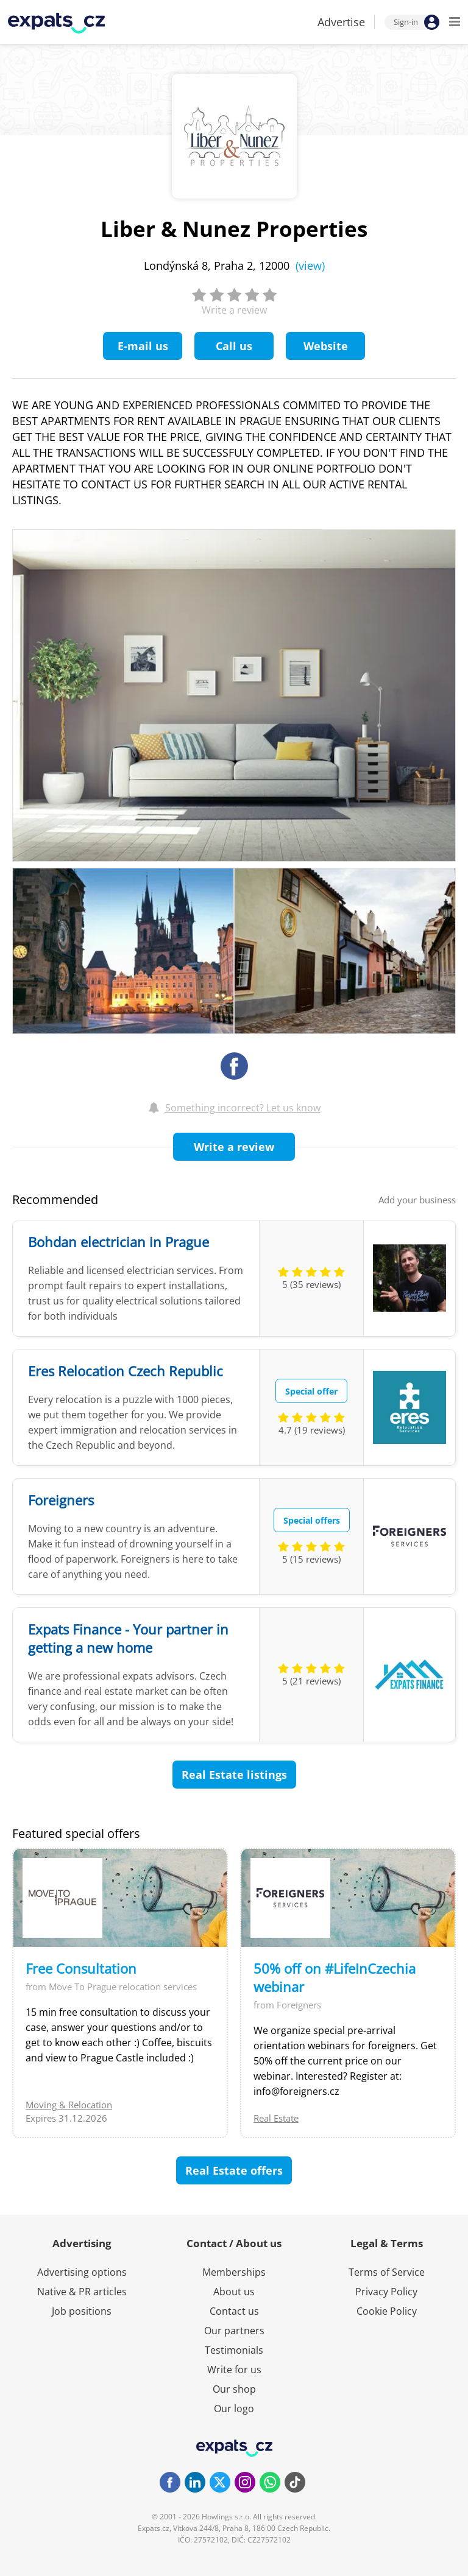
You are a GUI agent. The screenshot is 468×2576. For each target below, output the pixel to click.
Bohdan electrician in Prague (118, 1242)
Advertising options (82, 2272)
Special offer (311, 1391)
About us (234, 2291)
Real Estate (276, 2118)
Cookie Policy (386, 2311)
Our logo (234, 2408)
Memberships (234, 2272)
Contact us (234, 2311)
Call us (234, 346)
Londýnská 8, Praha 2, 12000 (234, 265)
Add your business (417, 1200)
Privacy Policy (386, 2291)
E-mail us (143, 346)
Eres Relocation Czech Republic (125, 1371)
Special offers (311, 1520)
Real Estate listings (234, 1774)
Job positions (82, 2311)
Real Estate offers (234, 2170)
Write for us (234, 2369)
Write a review (234, 1146)
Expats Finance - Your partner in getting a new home (128, 1638)
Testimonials (234, 2350)
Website (325, 346)
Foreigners (61, 1500)
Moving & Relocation (69, 2105)
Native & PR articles (82, 2291)
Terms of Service (387, 2272)
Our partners (234, 2330)
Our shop (234, 2389)
